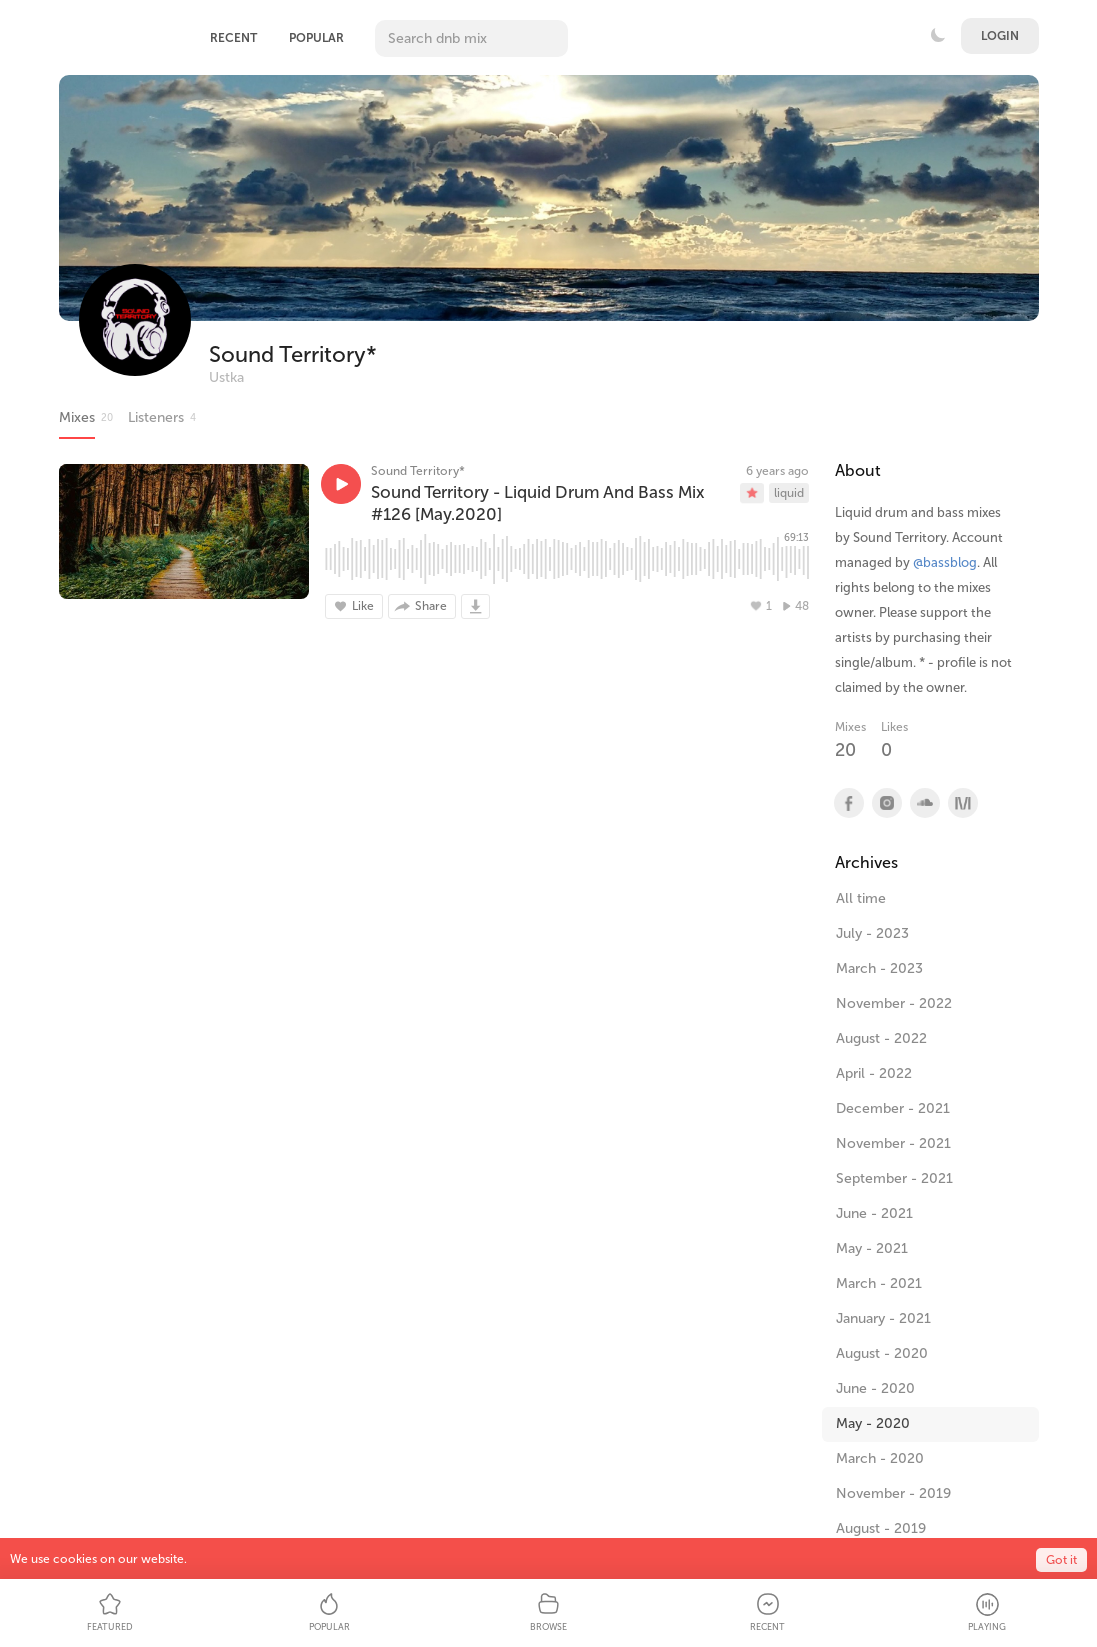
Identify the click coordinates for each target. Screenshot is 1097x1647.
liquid (789, 493)
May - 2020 (873, 1423)
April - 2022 (874, 1073)
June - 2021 (874, 1213)
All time (861, 898)
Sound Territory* (293, 354)
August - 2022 (881, 1038)
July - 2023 (872, 933)
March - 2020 (880, 1458)
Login (1000, 36)
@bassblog (945, 562)
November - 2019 (893, 1493)
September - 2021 (894, 1178)
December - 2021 (893, 1108)
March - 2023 (879, 968)
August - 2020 (882, 1353)
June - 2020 (875, 1388)
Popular (316, 38)
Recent (233, 38)
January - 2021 (883, 1318)
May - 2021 (872, 1248)
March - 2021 (879, 1283)
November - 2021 (893, 1143)
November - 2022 (894, 1003)
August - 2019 (881, 1528)
